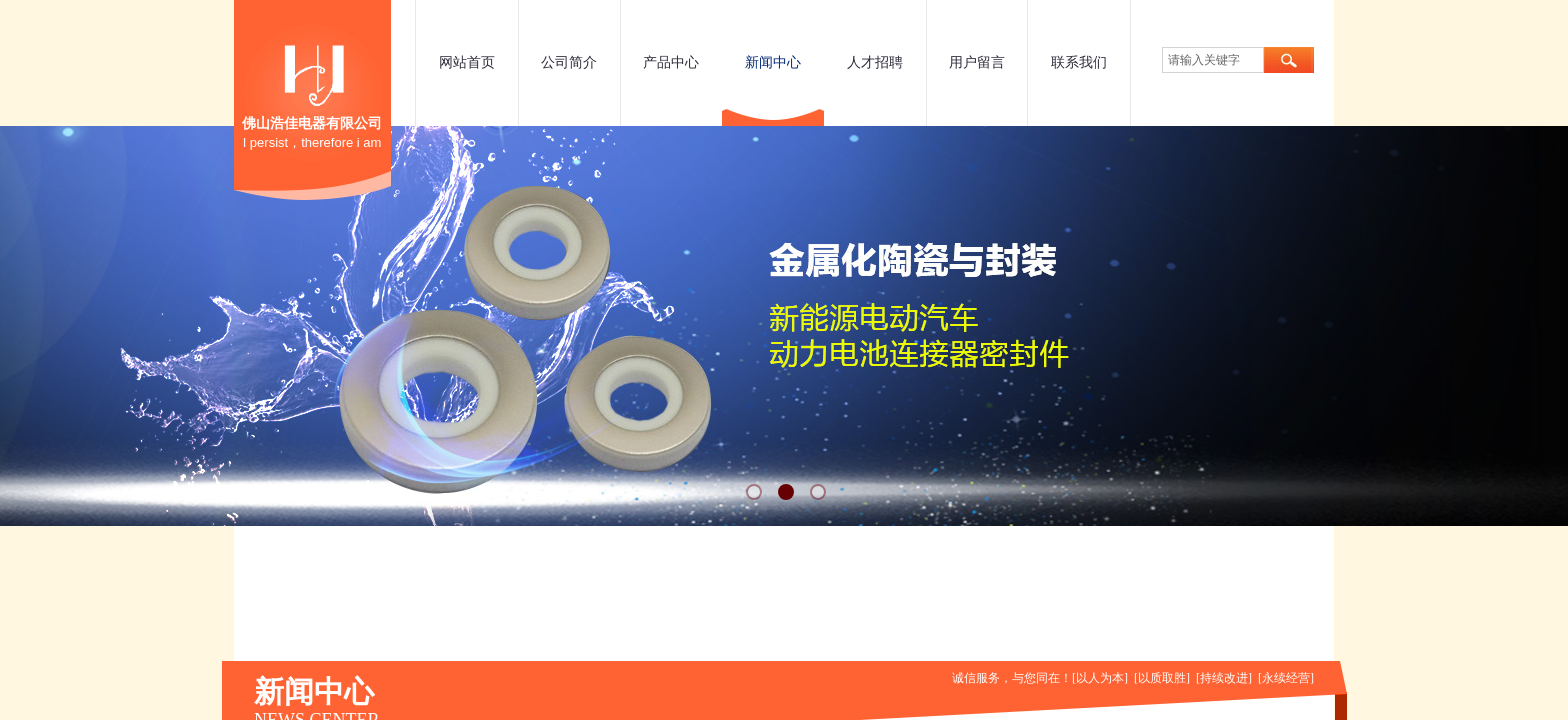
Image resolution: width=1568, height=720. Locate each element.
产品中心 (671, 62)
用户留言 (977, 62)
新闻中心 (773, 62)
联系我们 (1079, 62)
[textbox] (1213, 60)
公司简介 (569, 62)
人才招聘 (875, 62)
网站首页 (467, 62)
